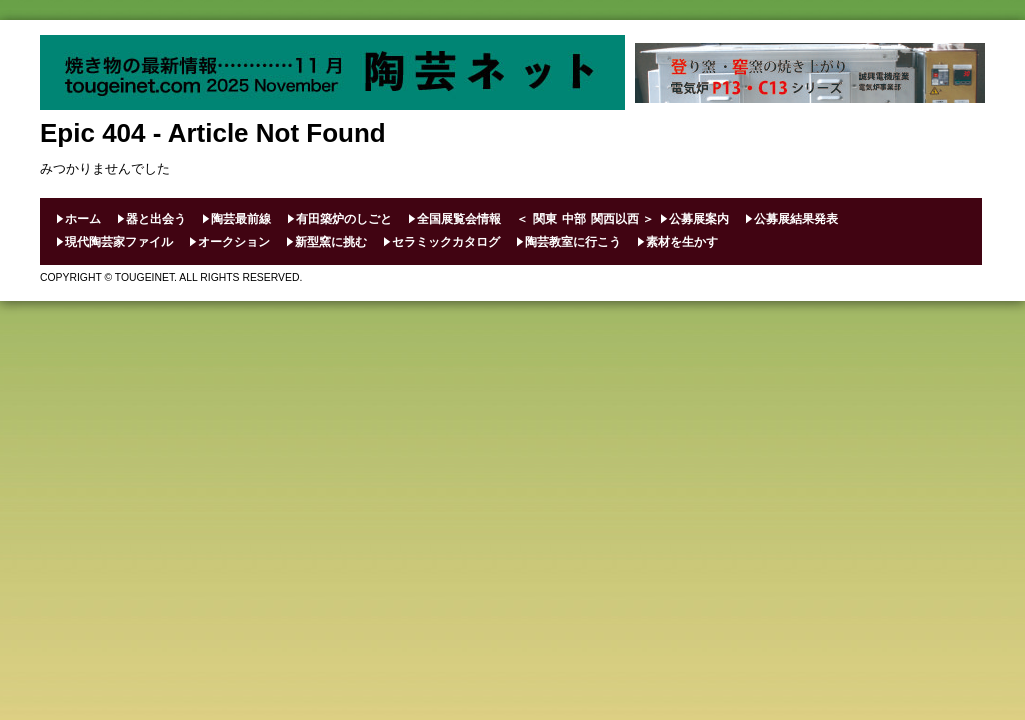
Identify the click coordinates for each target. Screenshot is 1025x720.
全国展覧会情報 (459, 219)
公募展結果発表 (796, 219)
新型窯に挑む (331, 242)
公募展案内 (699, 219)
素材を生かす (682, 242)
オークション (234, 242)
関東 (545, 219)
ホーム (83, 219)
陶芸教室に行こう (573, 242)
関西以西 (615, 219)
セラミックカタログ (446, 242)
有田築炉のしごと (344, 219)
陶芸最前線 (241, 219)
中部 (574, 219)
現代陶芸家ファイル (119, 242)
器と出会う (156, 219)
